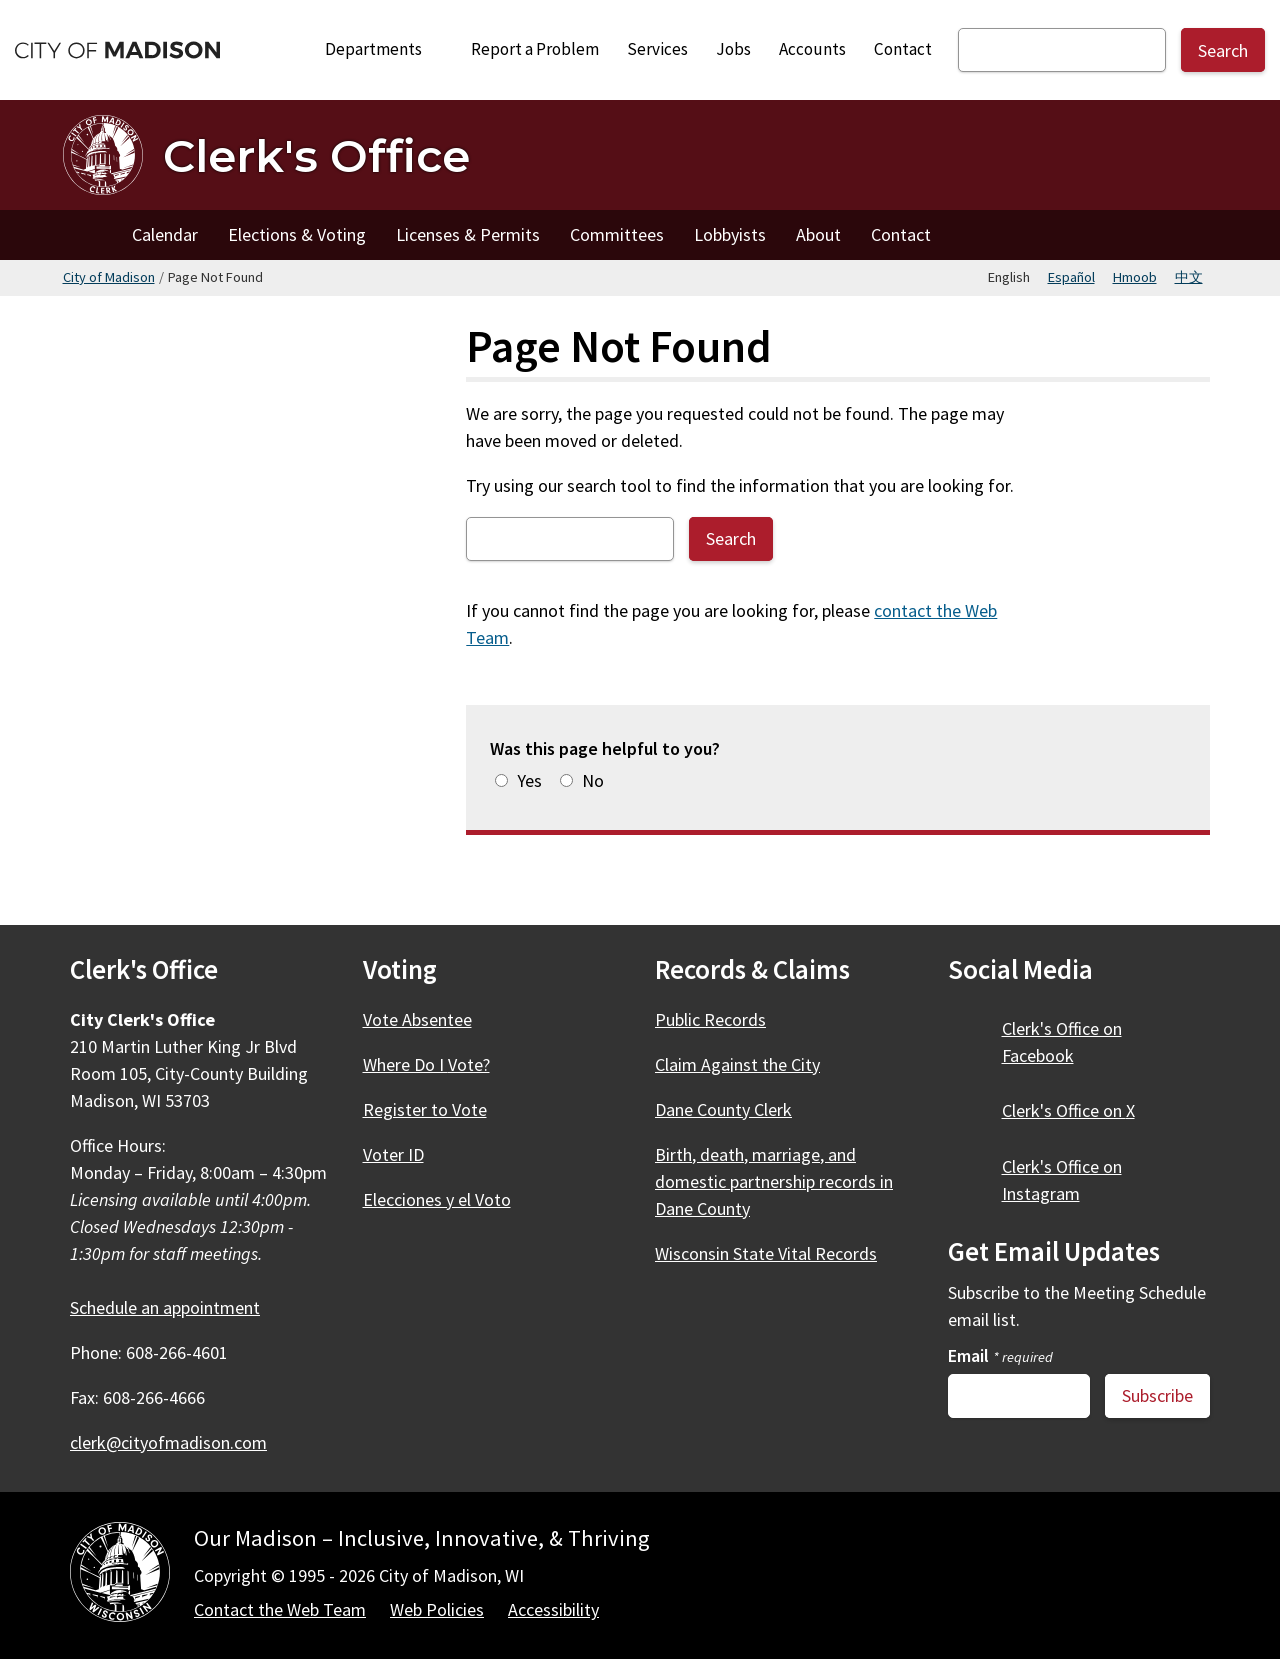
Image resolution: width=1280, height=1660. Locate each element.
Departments (384, 49)
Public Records (710, 1019)
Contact (903, 49)
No (593, 780)
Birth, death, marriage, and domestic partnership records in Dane (774, 1181)
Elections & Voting (297, 234)
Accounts (812, 49)
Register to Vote (425, 1109)
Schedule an (176, 1307)
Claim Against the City (737, 1064)
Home (90, 235)
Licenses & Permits (468, 234)
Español (1071, 277)
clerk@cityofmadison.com (168, 1442)
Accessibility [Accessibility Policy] (553, 1609)
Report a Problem (535, 49)
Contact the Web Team (280, 1609)
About (818, 234)
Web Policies (437, 1609)
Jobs (733, 49)
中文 (1189, 277)
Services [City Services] (657, 49)
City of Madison (109, 277)
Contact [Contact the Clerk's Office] (901, 234)
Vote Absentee (417, 1019)
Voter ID (393, 1154)
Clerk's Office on (1062, 1042)
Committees (617, 234)
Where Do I (438, 1064)
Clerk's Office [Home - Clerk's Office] (316, 155)
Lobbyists (730, 234)
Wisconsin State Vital (777, 1253)
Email (1000, 1355)
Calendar (165, 234)
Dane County (735, 1109)
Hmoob (1135, 277)
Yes (529, 780)
